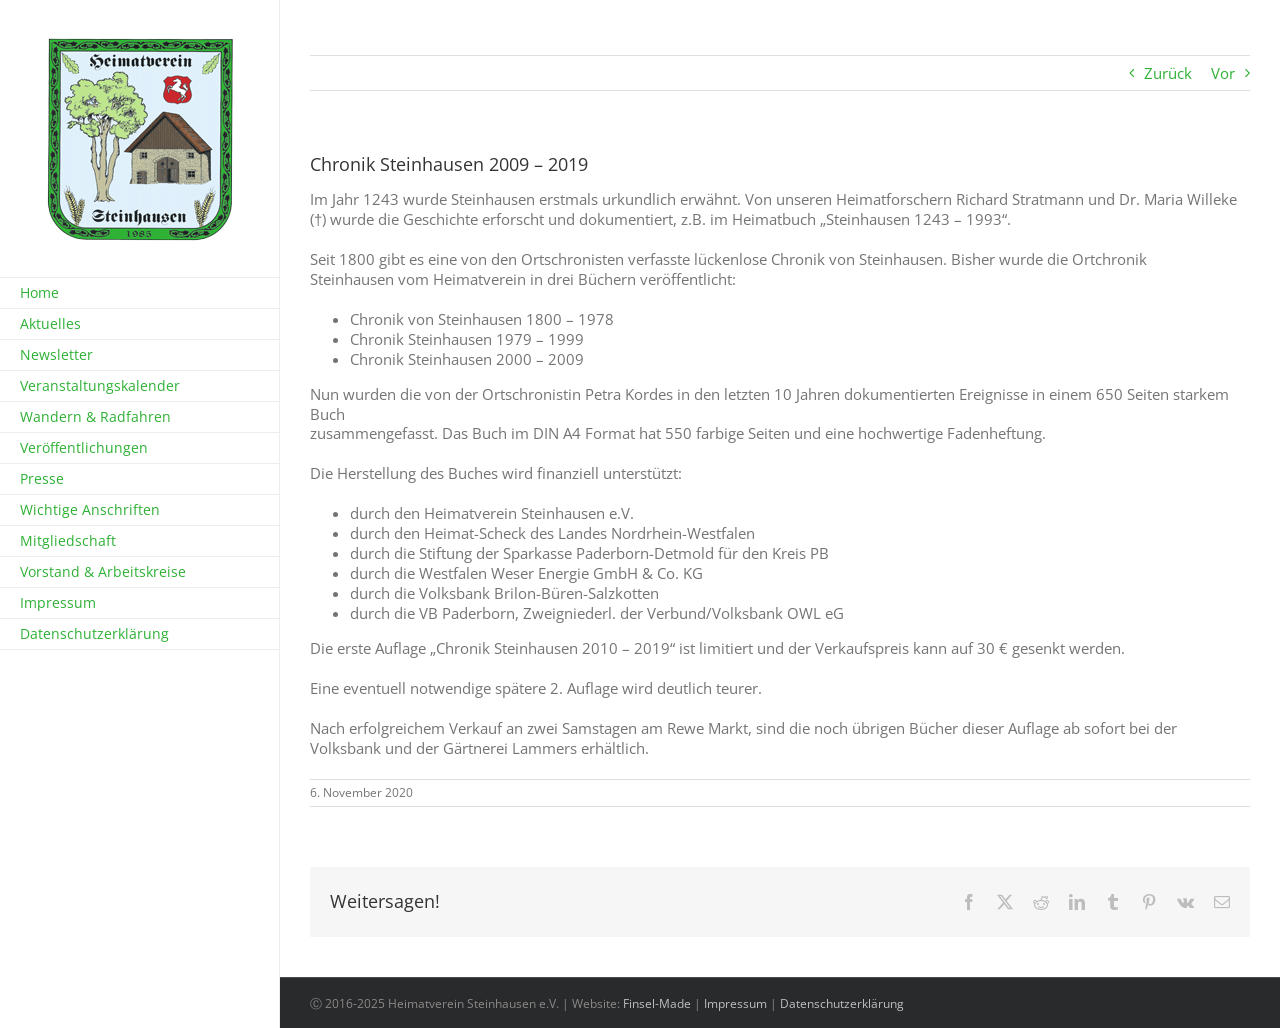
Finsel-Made (657, 1003)
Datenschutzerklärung (842, 1003)
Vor (1223, 73)
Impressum (735, 1003)
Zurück (1168, 73)
